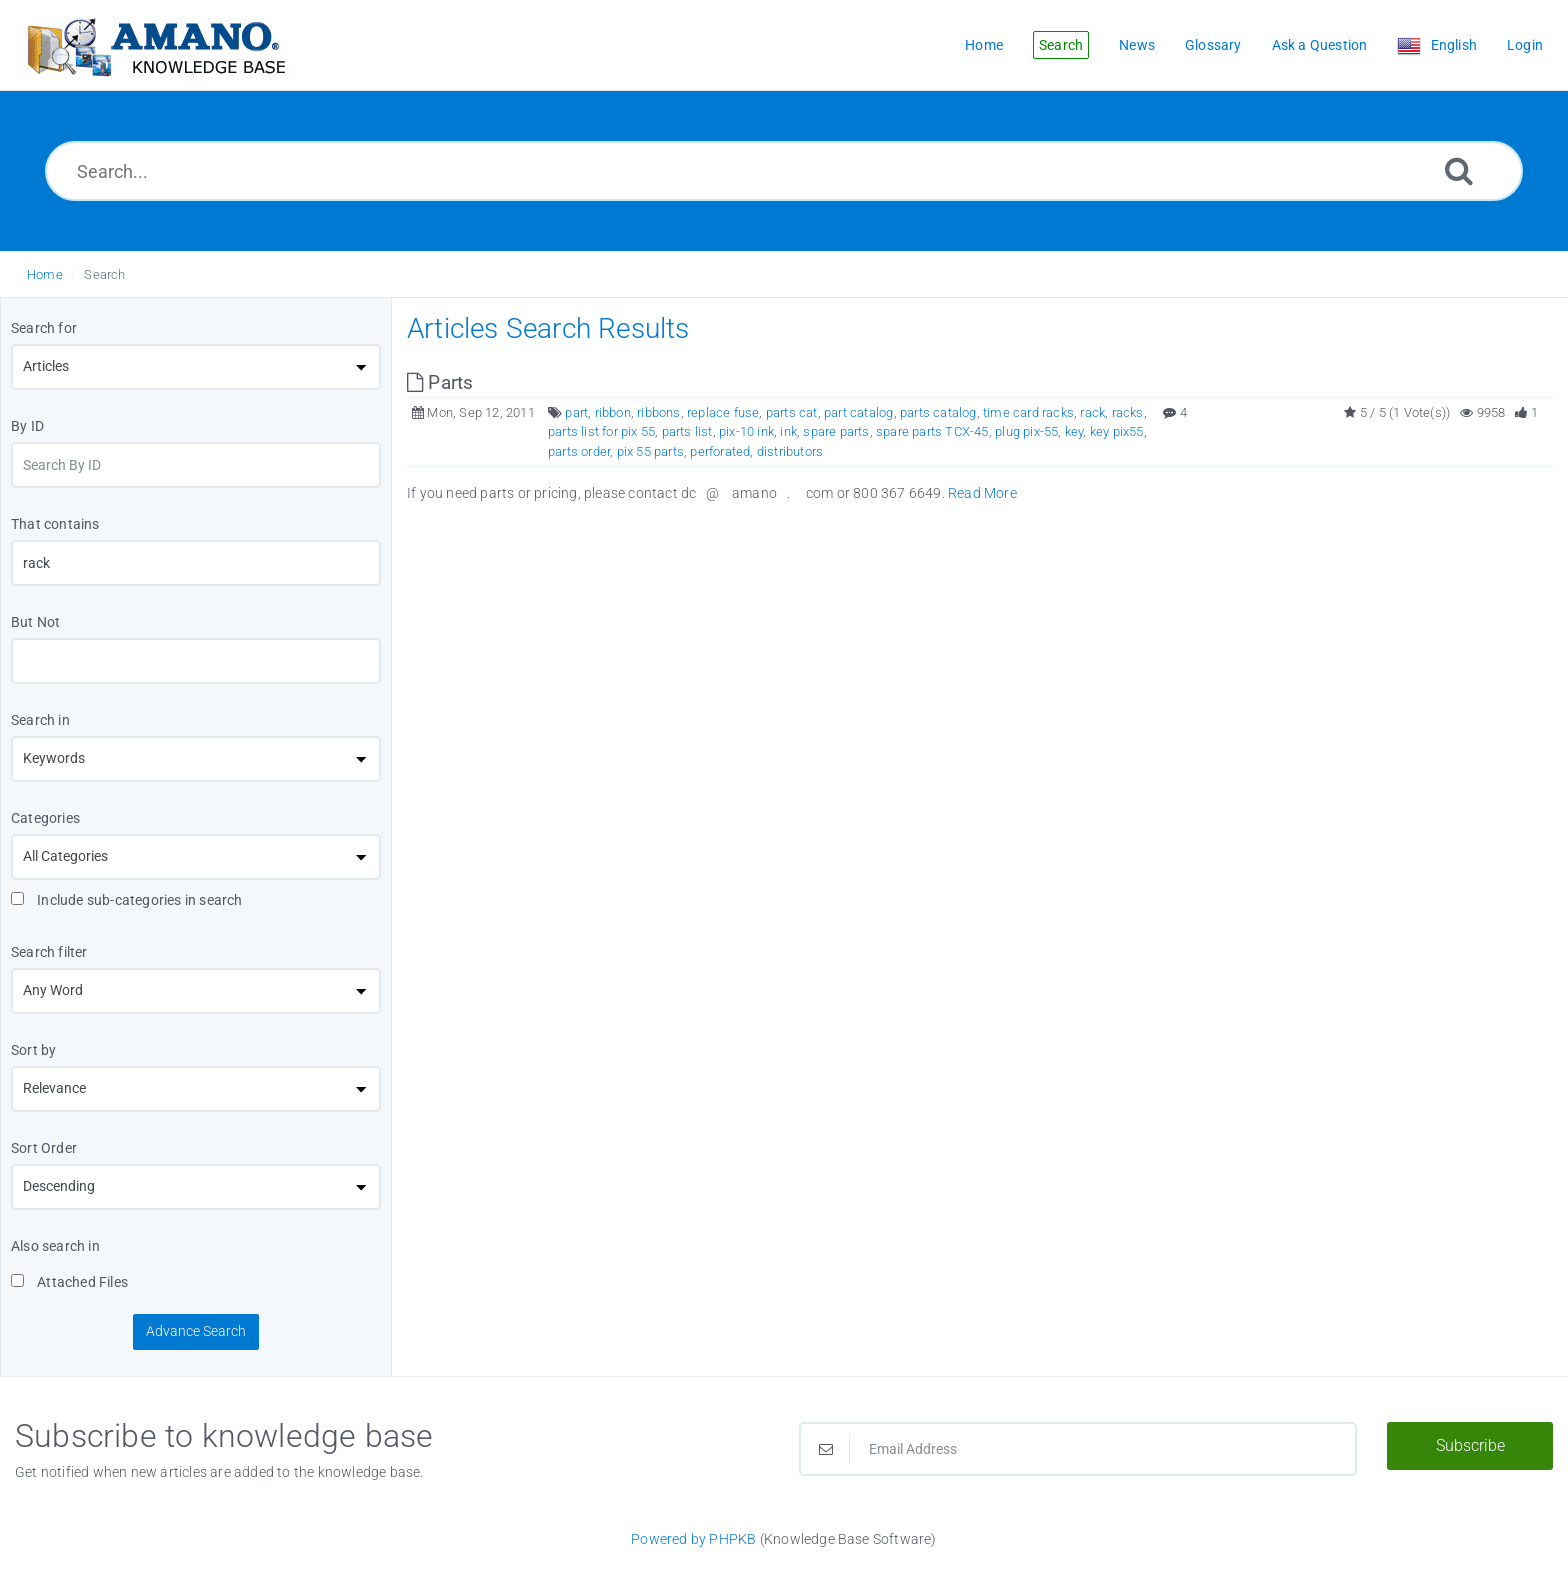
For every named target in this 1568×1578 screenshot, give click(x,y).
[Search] (1459, 170)
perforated (720, 451)
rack (1092, 412)
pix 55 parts (650, 451)
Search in (40, 720)
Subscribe (1470, 1445)
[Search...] (784, 171)
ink (788, 431)
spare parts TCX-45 (932, 431)
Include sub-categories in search (127, 900)
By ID (27, 426)
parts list (687, 431)
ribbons (658, 412)
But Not (35, 622)
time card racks (1028, 412)
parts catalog (938, 412)
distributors (790, 451)
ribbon (613, 412)
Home (45, 274)
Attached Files (69, 1282)
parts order (579, 451)
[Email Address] (1078, 1449)
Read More (982, 493)
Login (1525, 45)
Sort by (33, 1050)
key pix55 (1117, 431)
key (1074, 431)
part (576, 412)
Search (104, 274)
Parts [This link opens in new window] (440, 382)
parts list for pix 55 (601, 431)
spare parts (836, 431)
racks (1128, 412)
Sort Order (44, 1148)
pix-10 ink (746, 431)
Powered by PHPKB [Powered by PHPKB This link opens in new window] (693, 1539)
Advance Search (196, 1331)
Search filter (49, 952)
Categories (45, 818)
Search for (44, 328)
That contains (55, 524)
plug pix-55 (1026, 431)
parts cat (792, 412)
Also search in (55, 1246)
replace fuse (723, 412)
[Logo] (155, 45)
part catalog (858, 412)
